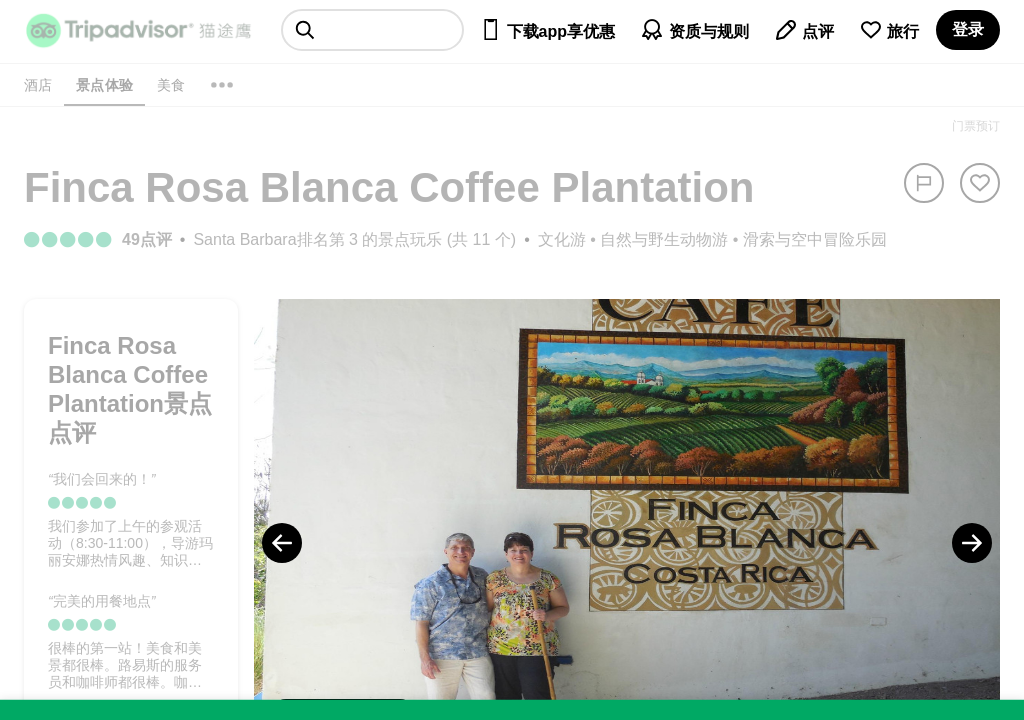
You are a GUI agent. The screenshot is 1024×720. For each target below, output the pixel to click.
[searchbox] (372, 30)
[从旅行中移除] (980, 183)
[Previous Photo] (282, 543)
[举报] (924, 183)
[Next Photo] (972, 543)
